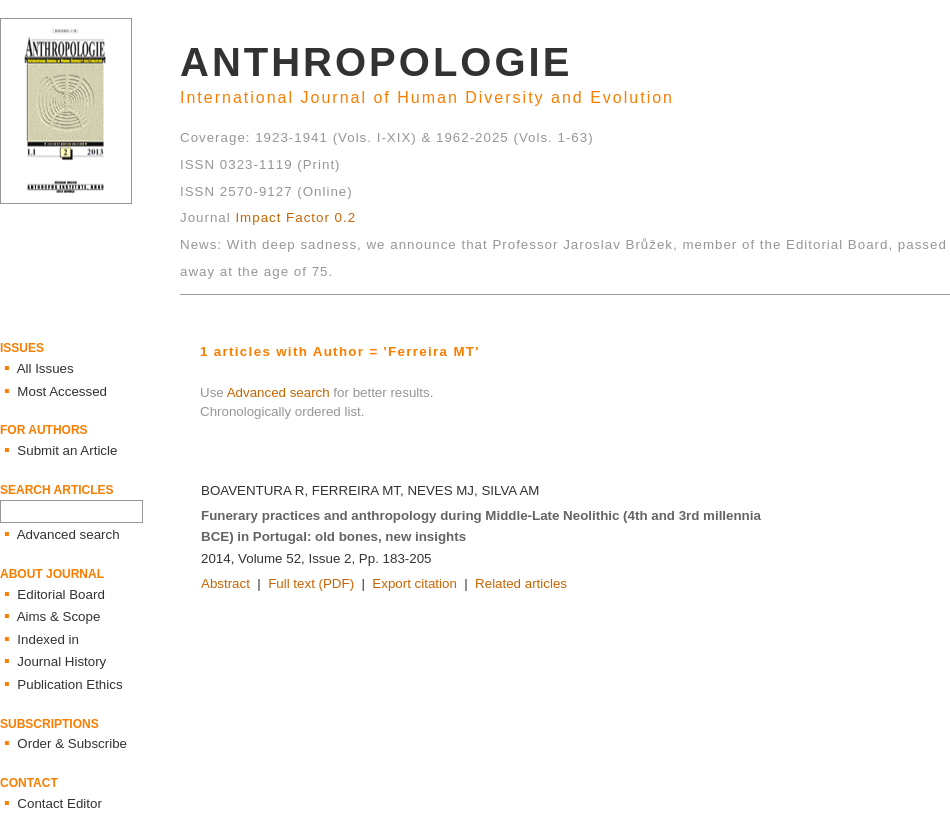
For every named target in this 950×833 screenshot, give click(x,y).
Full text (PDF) (311, 583)
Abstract (225, 583)
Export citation (414, 583)
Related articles (521, 583)
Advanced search (278, 392)
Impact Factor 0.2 (295, 217)
